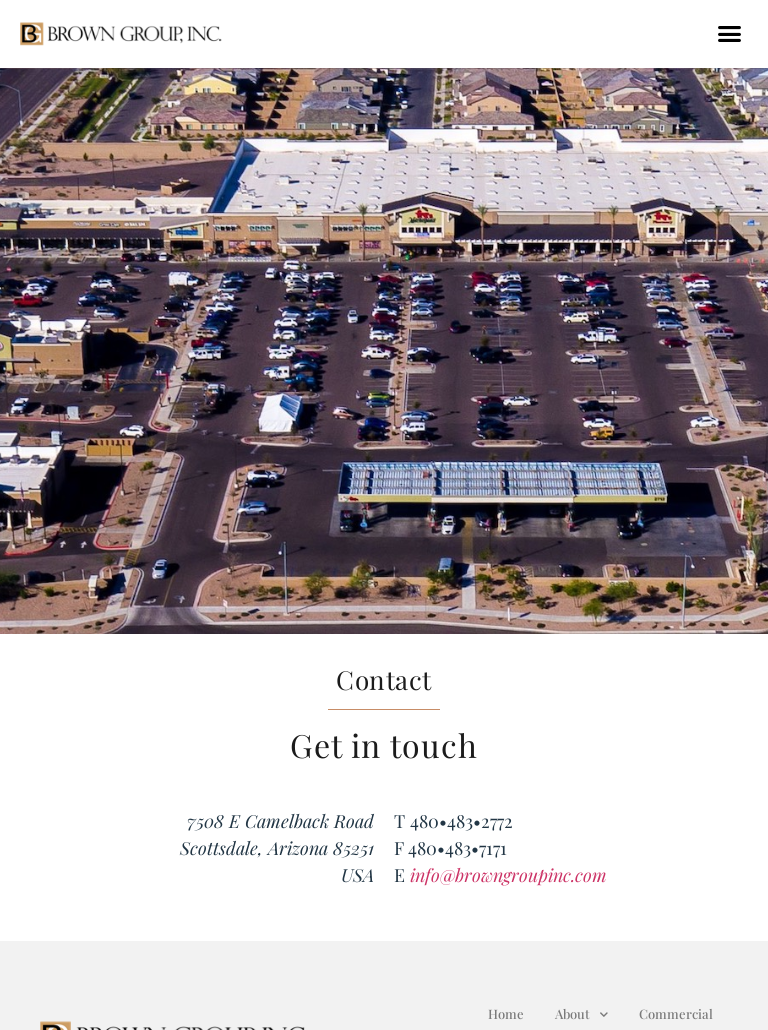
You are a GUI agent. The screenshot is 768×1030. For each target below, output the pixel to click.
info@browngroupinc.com (508, 875)
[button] (729, 34)
